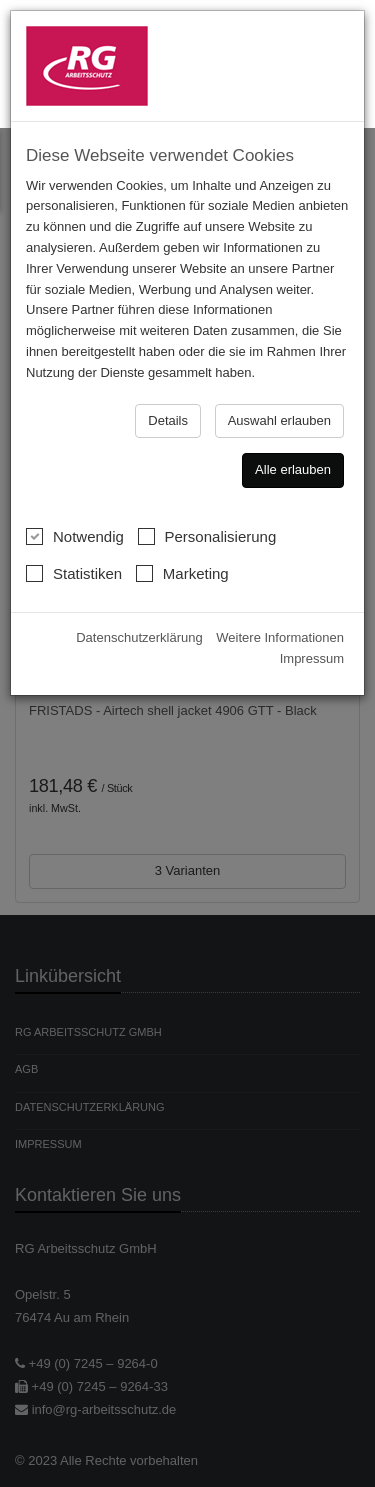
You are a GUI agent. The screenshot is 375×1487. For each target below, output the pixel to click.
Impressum (312, 654)
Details (168, 416)
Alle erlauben (293, 466)
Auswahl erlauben (279, 416)
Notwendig (75, 533)
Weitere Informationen (280, 634)
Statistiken (74, 570)
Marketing (182, 570)
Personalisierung (207, 533)
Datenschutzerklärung (139, 634)
